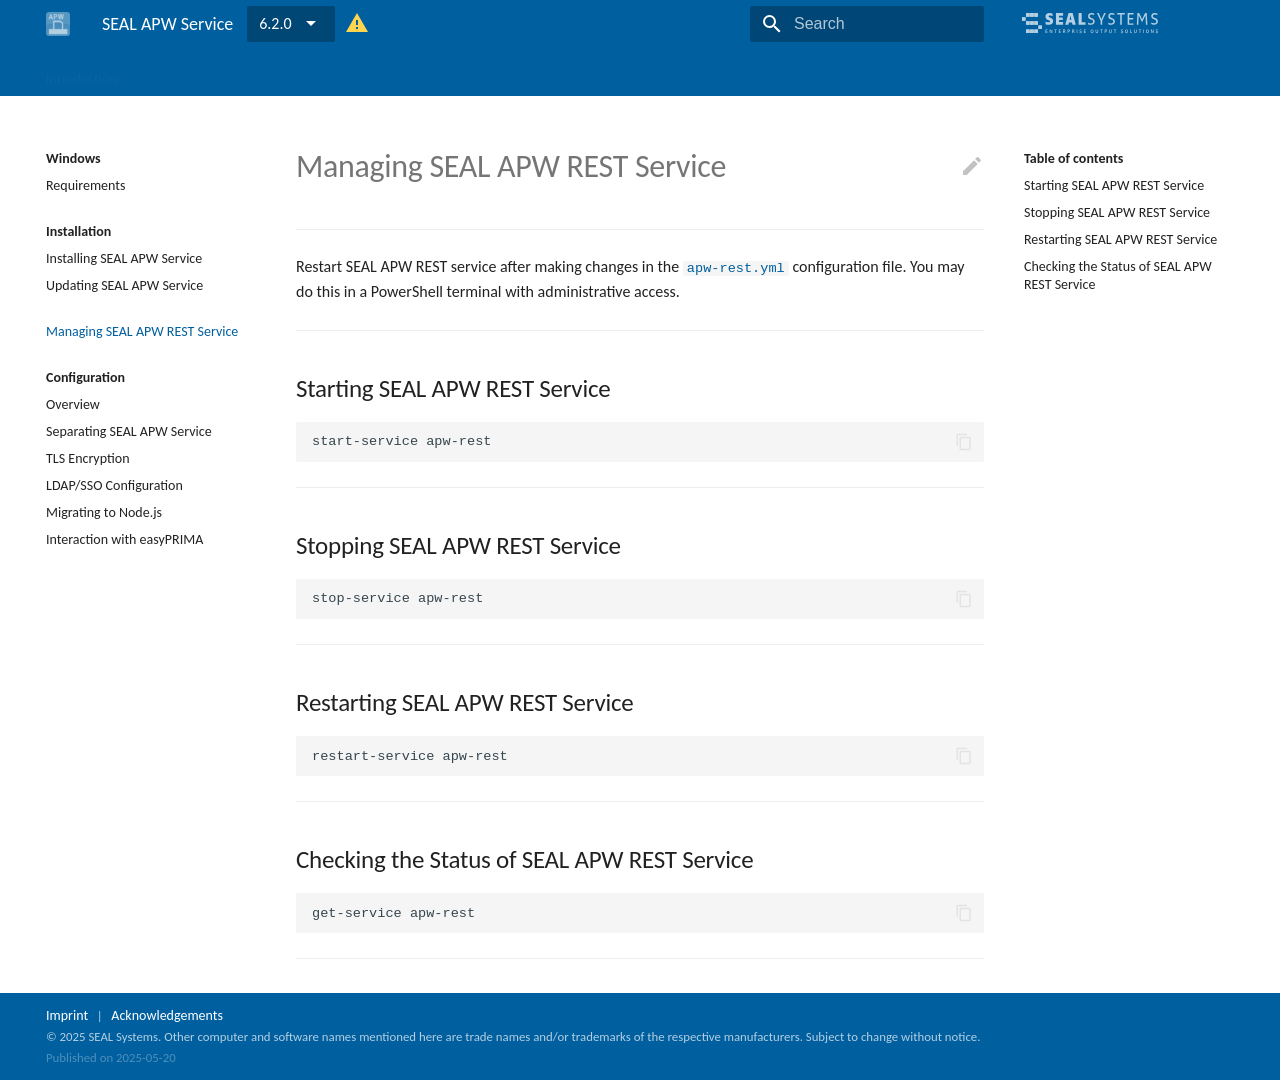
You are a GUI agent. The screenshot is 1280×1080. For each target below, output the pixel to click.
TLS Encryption (88, 458)
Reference (306, 72)
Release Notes (402, 72)
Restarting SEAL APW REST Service (1120, 239)
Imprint (67, 1015)
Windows (169, 72)
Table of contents (1073, 158)
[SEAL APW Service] (58, 24)
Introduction (81, 72)
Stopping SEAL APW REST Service (1117, 212)
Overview (73, 404)
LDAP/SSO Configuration (114, 485)
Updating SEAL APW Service (124, 285)
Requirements (85, 185)
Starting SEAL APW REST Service (1114, 185)
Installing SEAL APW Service (124, 258)
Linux (237, 72)
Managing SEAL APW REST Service (142, 331)
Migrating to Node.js (104, 512)
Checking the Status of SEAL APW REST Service (1118, 275)
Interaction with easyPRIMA (124, 539)
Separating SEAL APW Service (129, 431)
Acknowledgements (167, 1015)
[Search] (867, 24)
